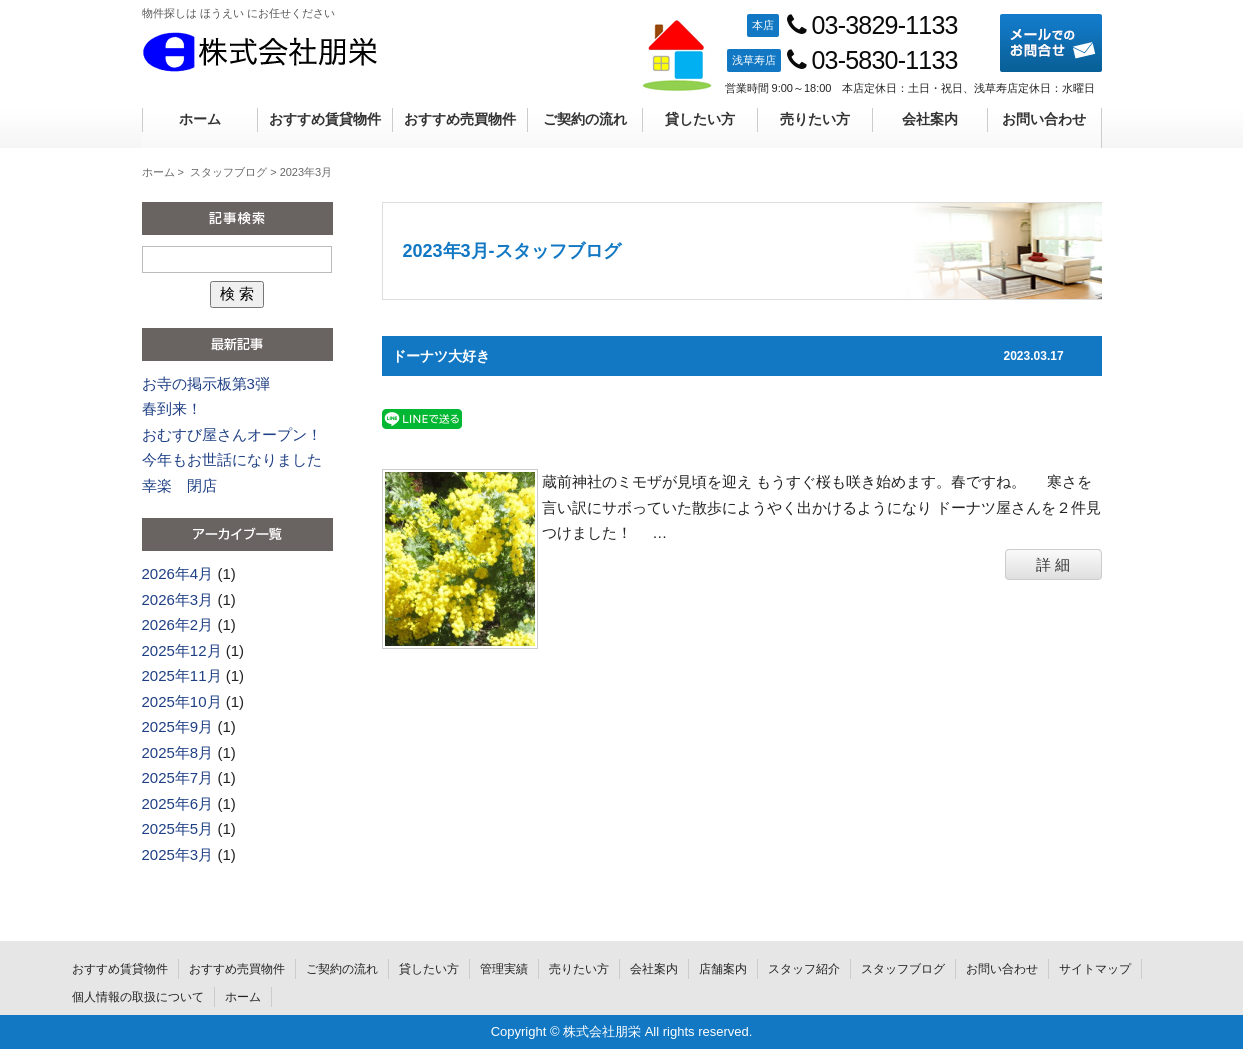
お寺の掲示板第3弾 (206, 383)
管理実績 (504, 969)
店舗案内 (723, 969)
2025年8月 (178, 752)
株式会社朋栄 (260, 52)
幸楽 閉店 (179, 485)
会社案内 (930, 119)
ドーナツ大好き (441, 356)
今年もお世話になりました (232, 459)
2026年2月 (178, 624)
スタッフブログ (228, 172)
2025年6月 (178, 803)
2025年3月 (178, 854)
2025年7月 (178, 777)
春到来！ (172, 408)
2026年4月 (178, 573)
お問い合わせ (1044, 119)
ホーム (200, 119)
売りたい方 (815, 119)
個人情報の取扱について (138, 997)
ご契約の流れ (585, 119)
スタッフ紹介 (804, 969)
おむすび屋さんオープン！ (232, 434)
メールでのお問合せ (1051, 43)
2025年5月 (178, 828)
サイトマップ (1095, 969)
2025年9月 (178, 726)
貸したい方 (700, 119)
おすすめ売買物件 (460, 119)
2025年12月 (182, 650)
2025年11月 (182, 675)
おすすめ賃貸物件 (325, 119)
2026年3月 (178, 599)
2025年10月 (182, 701)
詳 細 (1053, 564)
